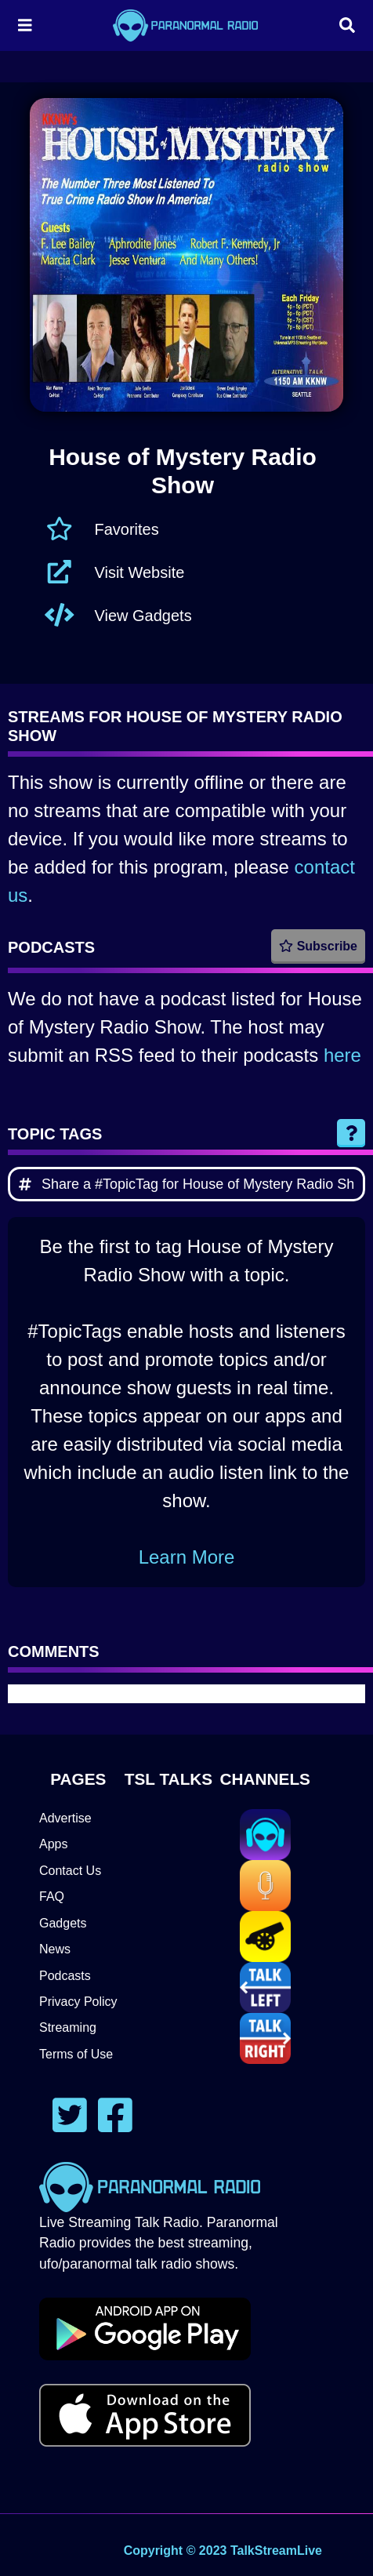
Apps (53, 1844)
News (55, 1949)
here (342, 1055)
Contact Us (70, 1870)
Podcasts (65, 1975)
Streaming (67, 2027)
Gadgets (62, 1923)
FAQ (51, 1896)
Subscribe (318, 946)
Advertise (65, 1818)
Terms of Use (76, 2054)
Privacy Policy (78, 2001)
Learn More (187, 1557)
